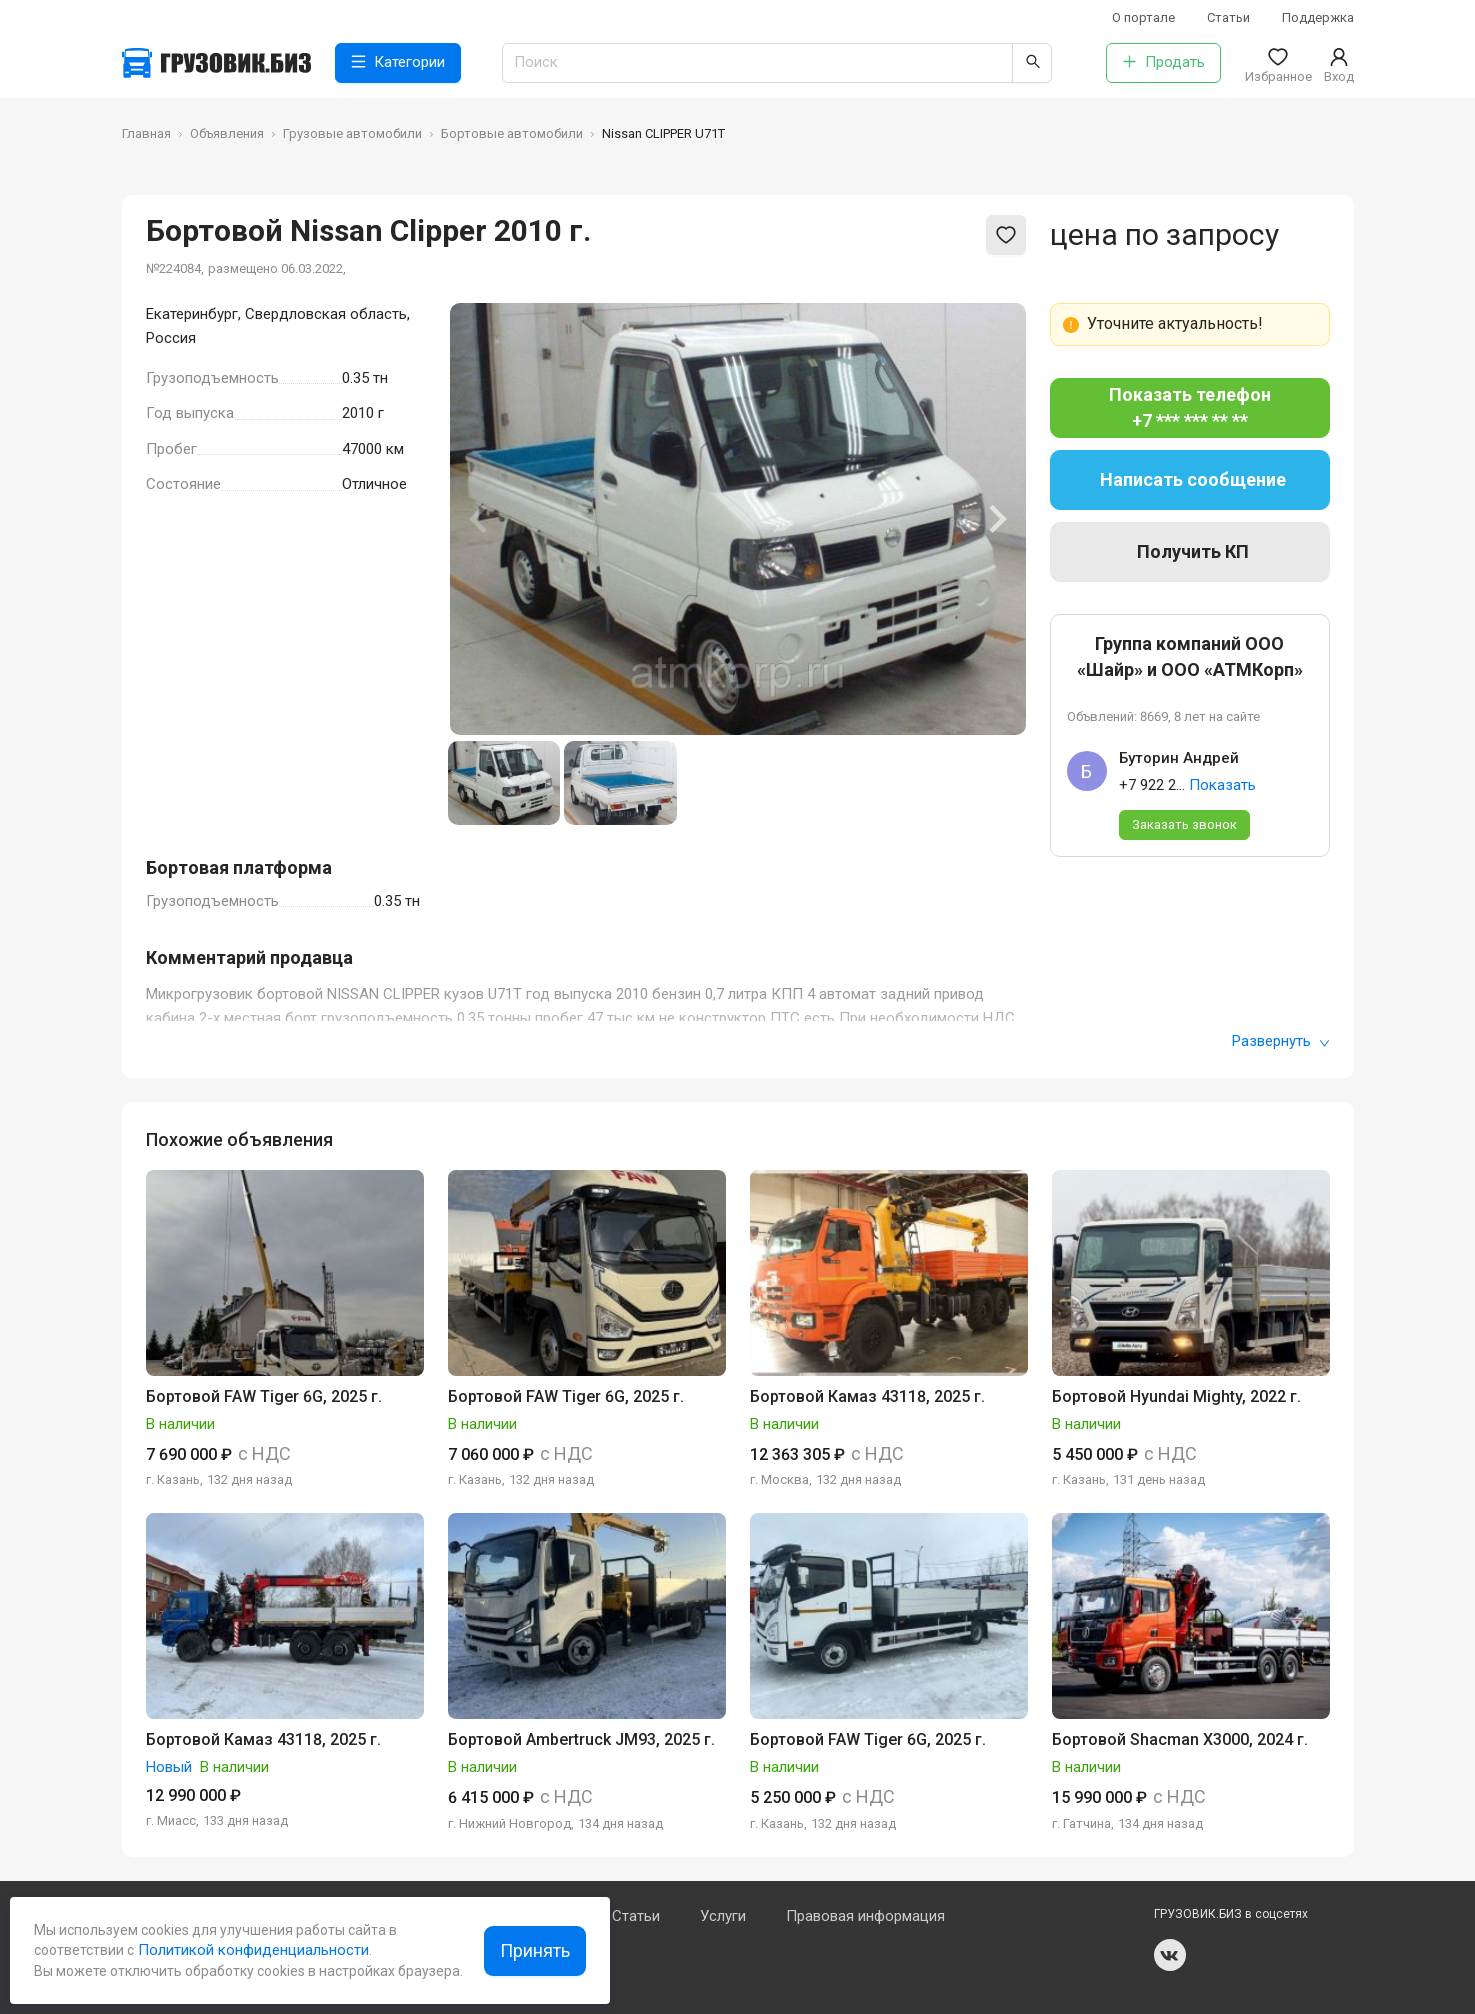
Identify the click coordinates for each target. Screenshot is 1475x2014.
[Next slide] (996, 519)
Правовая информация (865, 1916)
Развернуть (1281, 1041)
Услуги (723, 1916)
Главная (146, 133)
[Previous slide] (480, 519)
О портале (1143, 17)
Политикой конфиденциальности (251, 1950)
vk (1170, 1955)
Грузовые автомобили (352, 133)
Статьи (1228, 17)
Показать (1222, 785)
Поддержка (1318, 17)
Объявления (227, 133)
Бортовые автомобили (512, 133)
